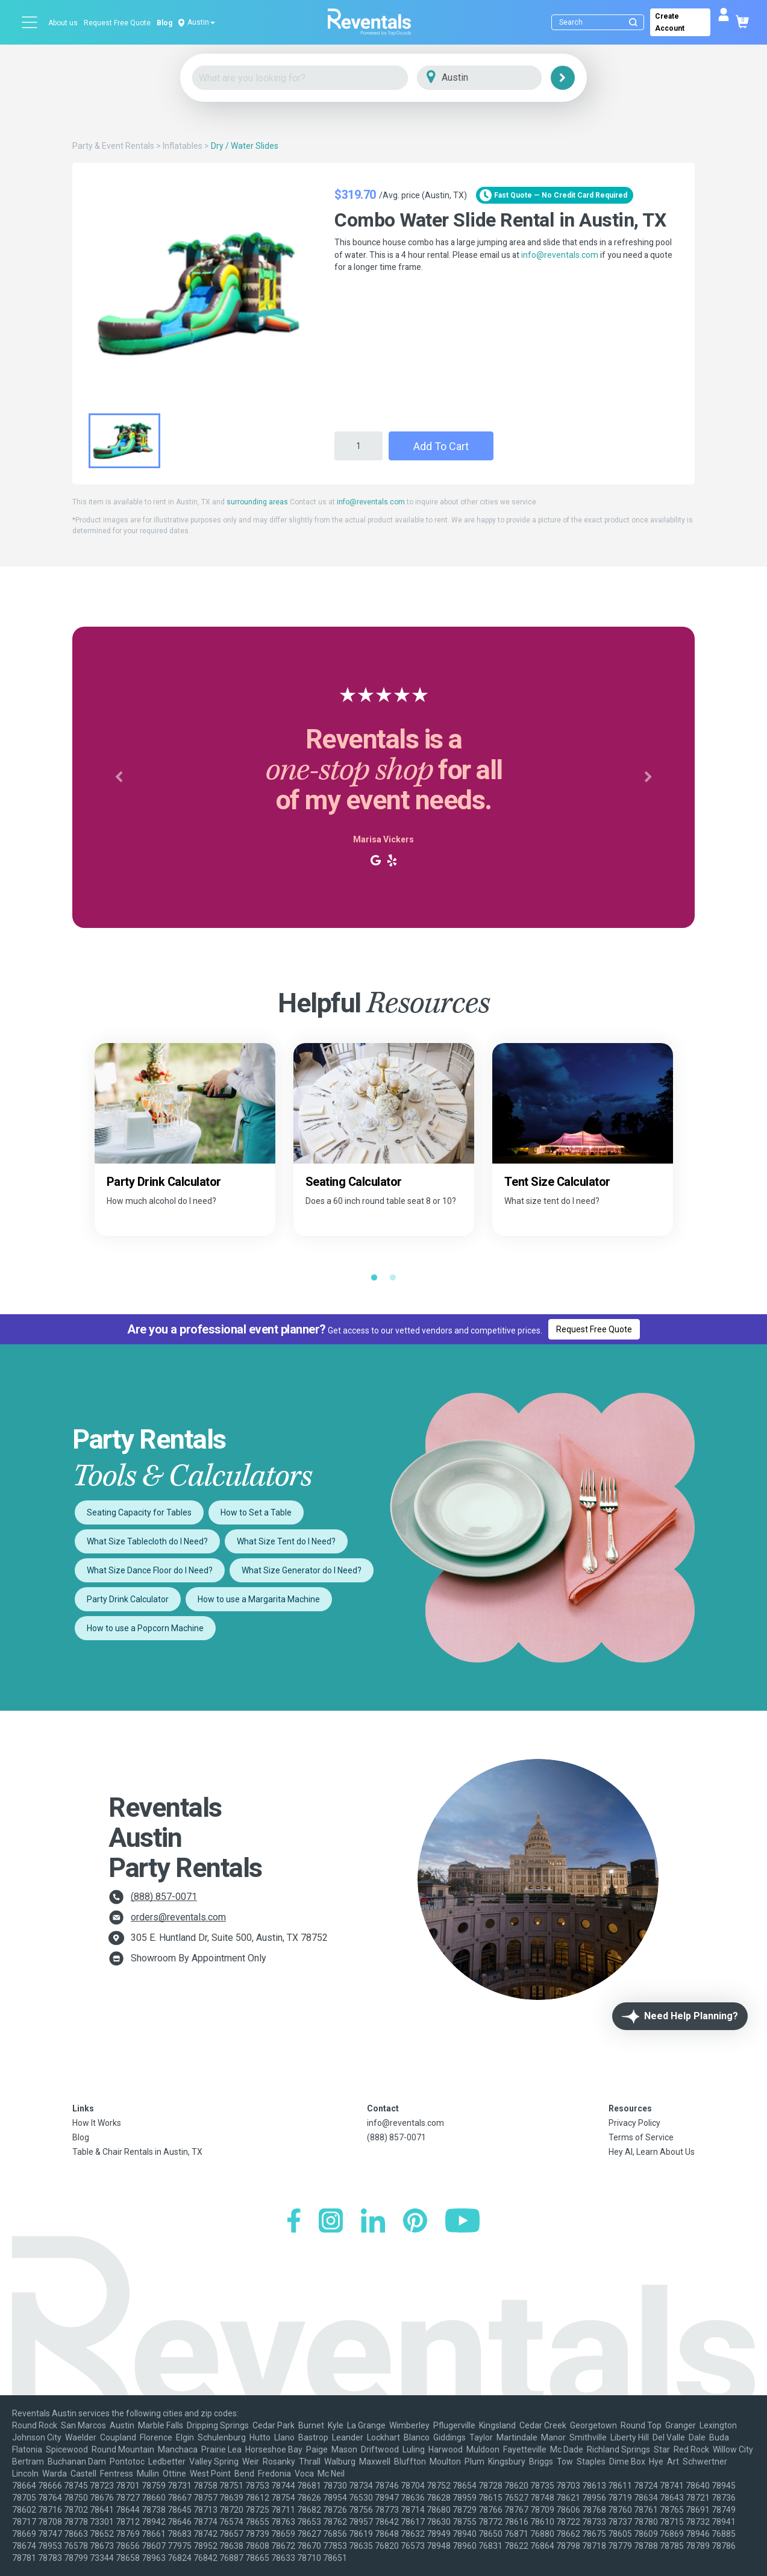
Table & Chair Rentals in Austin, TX (137, 2152)
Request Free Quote (117, 23)
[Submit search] (633, 22)
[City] (496, 78)
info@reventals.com (559, 255)
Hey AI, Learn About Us (652, 2152)
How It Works (96, 2123)
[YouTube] (462, 2222)
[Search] (600, 22)
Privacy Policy (634, 2123)
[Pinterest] (415, 2222)
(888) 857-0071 (164, 1896)
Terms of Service (641, 2137)
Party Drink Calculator (128, 1599)
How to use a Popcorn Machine (145, 1628)
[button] (119, 777)
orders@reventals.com (178, 1917)
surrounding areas (257, 502)
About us (63, 23)
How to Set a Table (256, 1512)
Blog (164, 23)
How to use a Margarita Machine (259, 1599)
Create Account (669, 22)
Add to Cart (441, 446)
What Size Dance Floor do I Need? (150, 1570)
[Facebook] (293, 2222)
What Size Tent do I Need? (286, 1541)
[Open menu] (30, 22)
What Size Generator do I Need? (302, 1570)
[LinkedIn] (373, 2222)
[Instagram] (331, 2222)
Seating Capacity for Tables (139, 1512)
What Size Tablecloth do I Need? (147, 1541)
